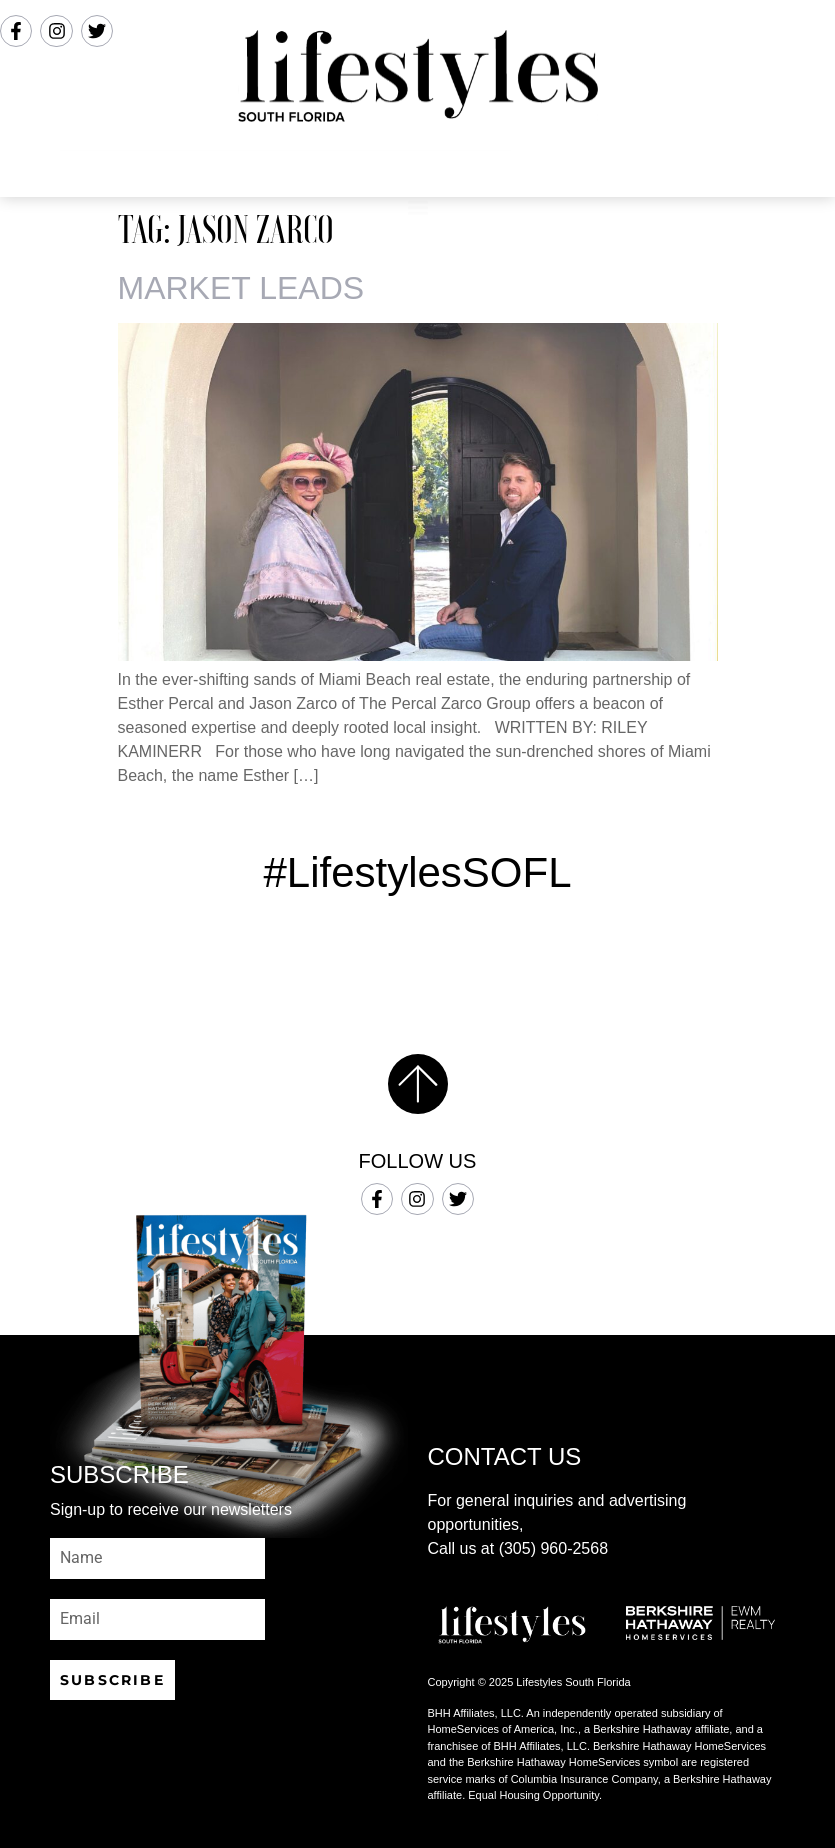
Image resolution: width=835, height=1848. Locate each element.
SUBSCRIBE (112, 1680)
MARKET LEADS (241, 288)
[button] (417, 170)
